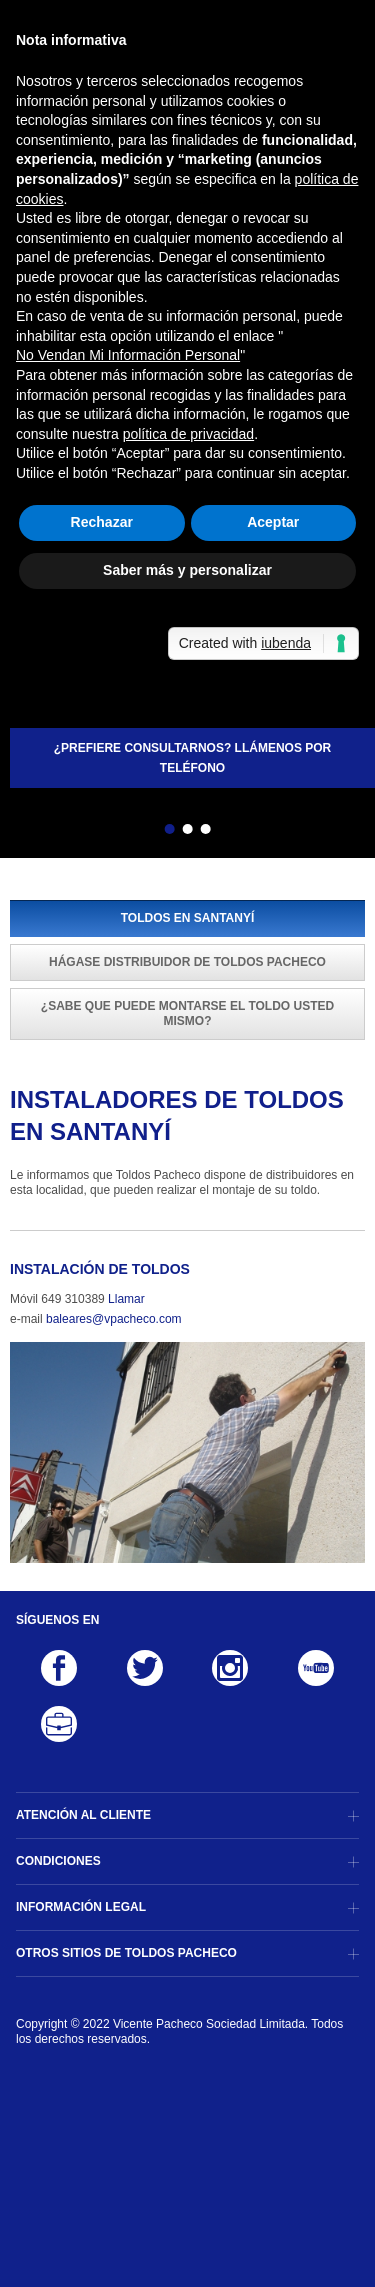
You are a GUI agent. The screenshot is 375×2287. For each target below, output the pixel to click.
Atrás (134, 832)
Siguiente (241, 832)
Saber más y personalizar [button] (187, 570)
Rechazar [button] (102, 522)
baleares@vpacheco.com (114, 1319)
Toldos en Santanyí (188, 918)
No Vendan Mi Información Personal (128, 355)
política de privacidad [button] (189, 434)
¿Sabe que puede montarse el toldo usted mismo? (187, 1013)
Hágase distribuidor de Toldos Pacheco (187, 962)
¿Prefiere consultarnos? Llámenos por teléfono (193, 758)
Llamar (126, 1299)
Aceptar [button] (273, 522)
